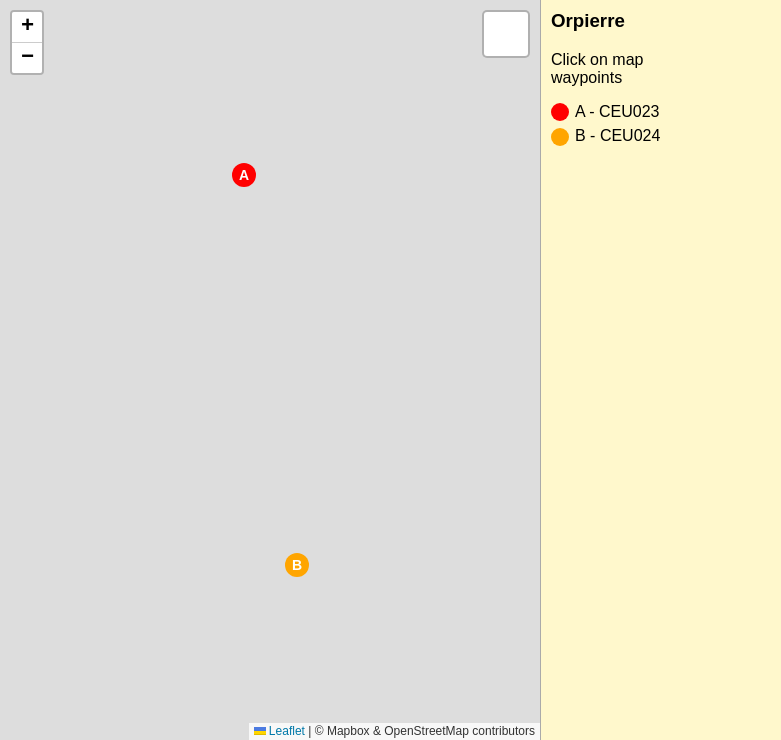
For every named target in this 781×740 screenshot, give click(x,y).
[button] (244, 175)
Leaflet (279, 731)
